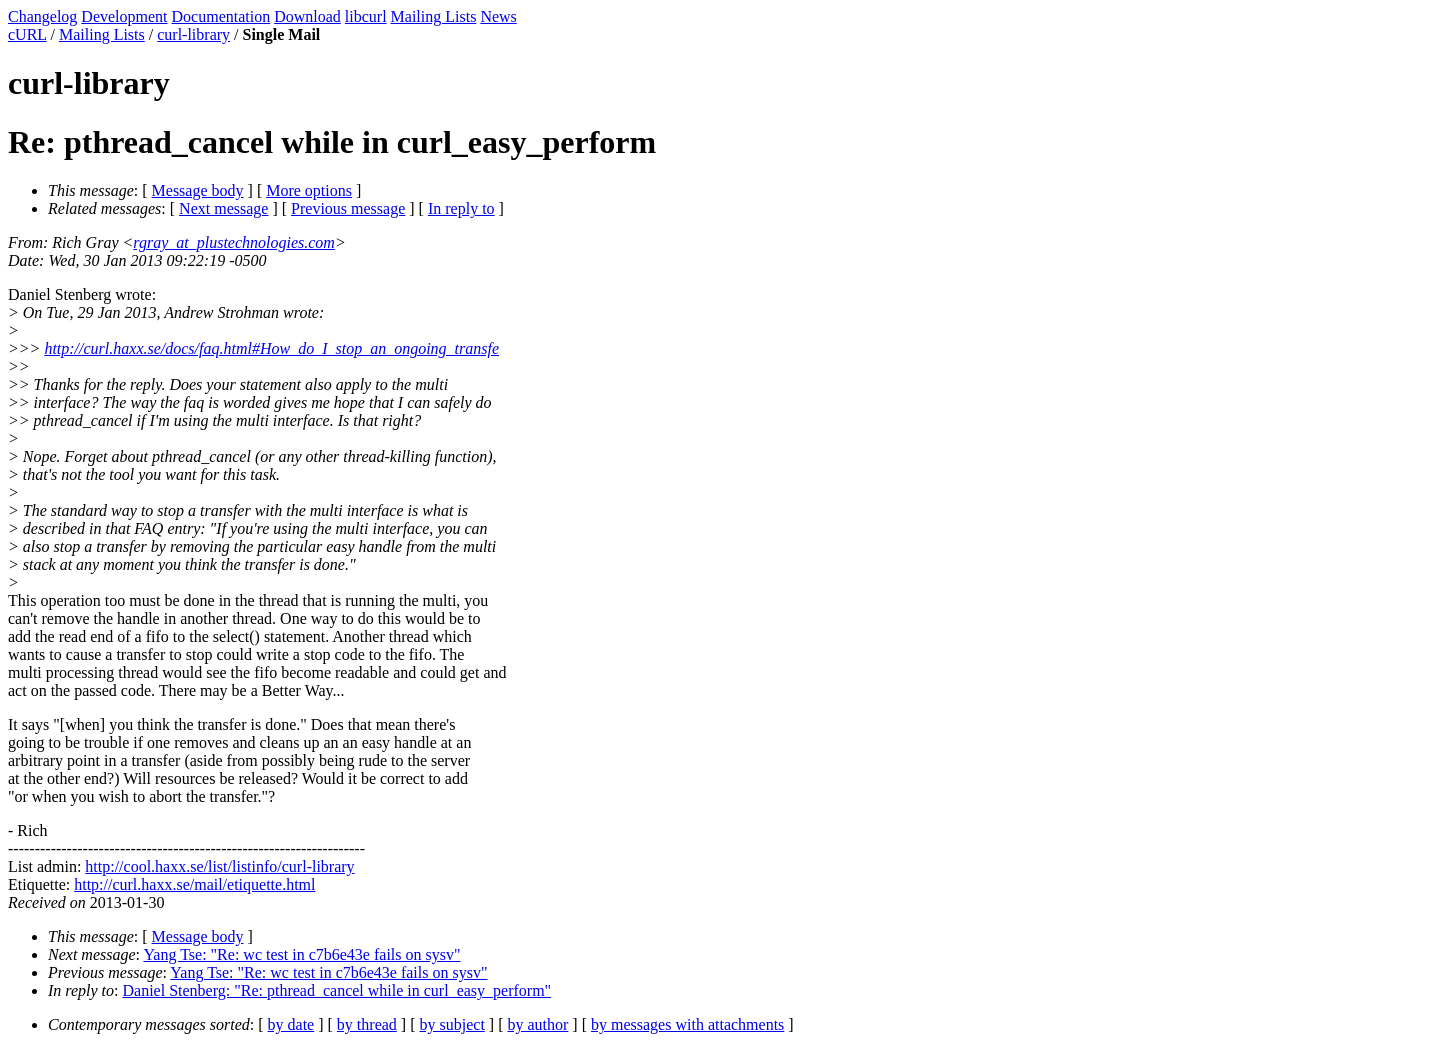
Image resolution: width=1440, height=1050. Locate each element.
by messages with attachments (687, 1024)
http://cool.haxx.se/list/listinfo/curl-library (219, 866)
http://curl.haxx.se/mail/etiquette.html (194, 884)
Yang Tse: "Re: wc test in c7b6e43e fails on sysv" (301, 954)
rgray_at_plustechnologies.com (234, 242)
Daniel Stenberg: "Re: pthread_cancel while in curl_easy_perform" (337, 990)
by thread (367, 1024)
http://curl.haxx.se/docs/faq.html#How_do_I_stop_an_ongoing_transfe (271, 348)
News (498, 16)
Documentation (221, 16)
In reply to (461, 208)
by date (291, 1024)
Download (307, 16)
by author (537, 1024)
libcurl (366, 16)
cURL (27, 34)
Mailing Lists (434, 16)
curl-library (193, 34)
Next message (223, 208)
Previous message (348, 208)
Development (124, 16)
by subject (452, 1024)
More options (309, 190)
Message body (198, 190)
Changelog (42, 16)
